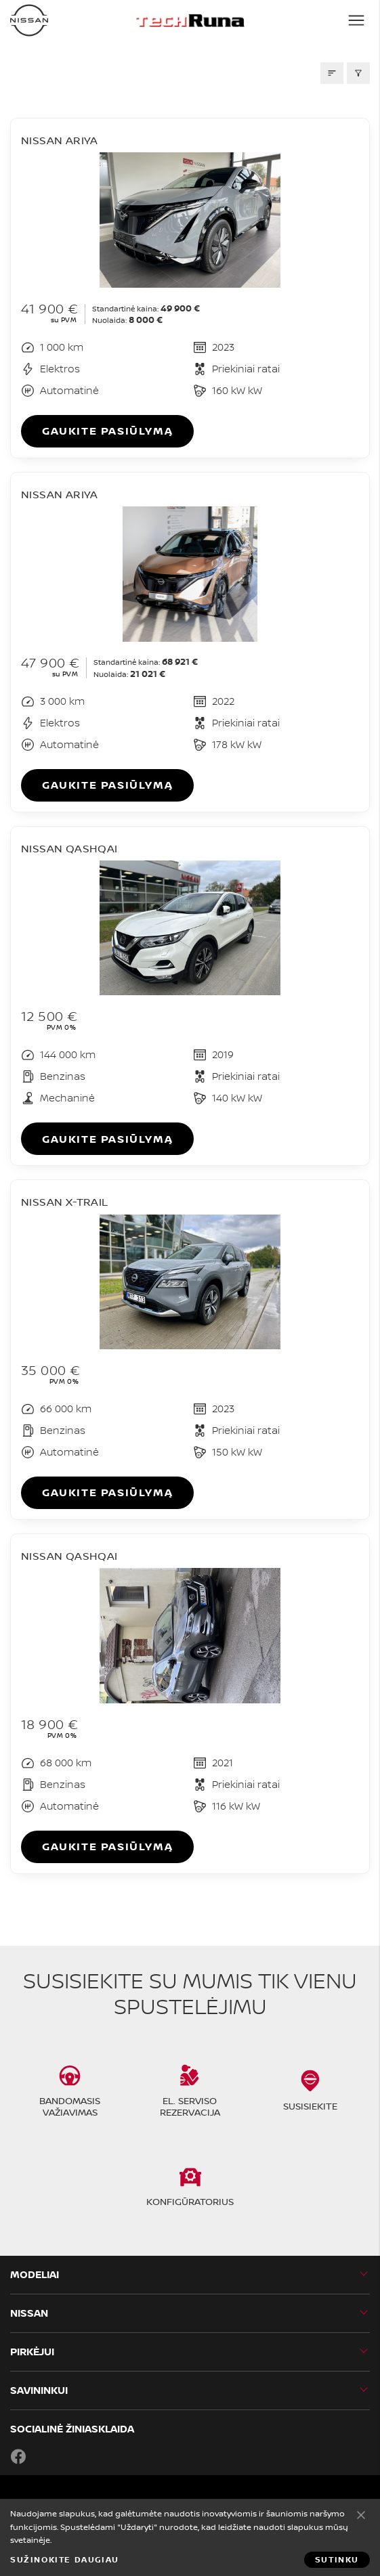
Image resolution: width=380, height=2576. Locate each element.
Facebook (18, 2456)
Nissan (29, 2313)
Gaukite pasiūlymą (107, 430)
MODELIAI (34, 2274)
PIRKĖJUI (32, 2351)
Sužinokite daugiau (64, 2559)
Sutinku (361, 2514)
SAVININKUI (39, 2390)
